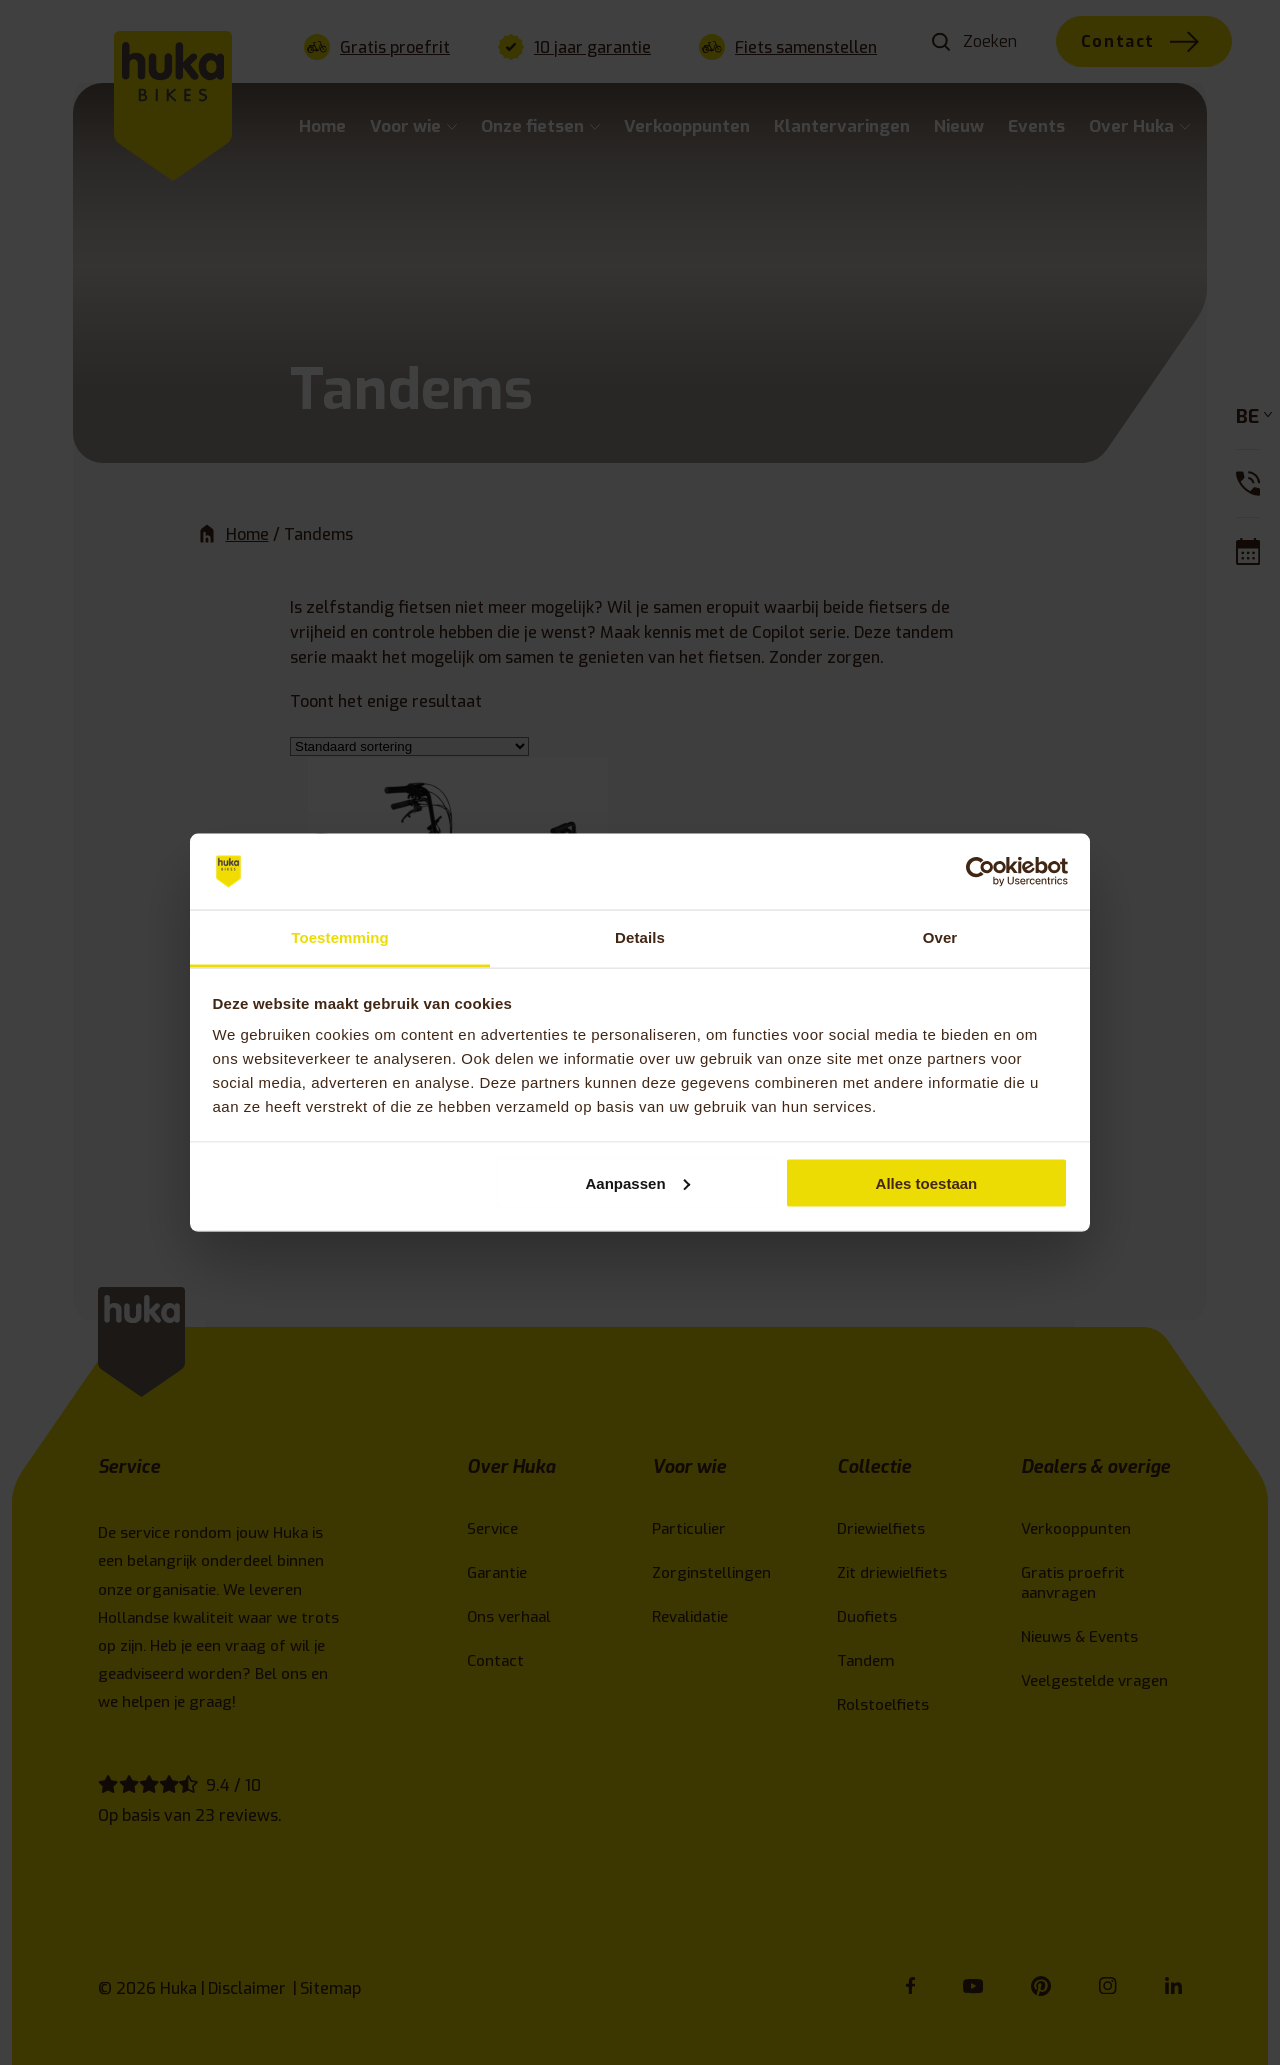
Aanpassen (638, 1182)
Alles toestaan (927, 1182)
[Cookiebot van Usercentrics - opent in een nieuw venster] (980, 872)
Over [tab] (940, 937)
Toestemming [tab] (340, 937)
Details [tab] (640, 937)
